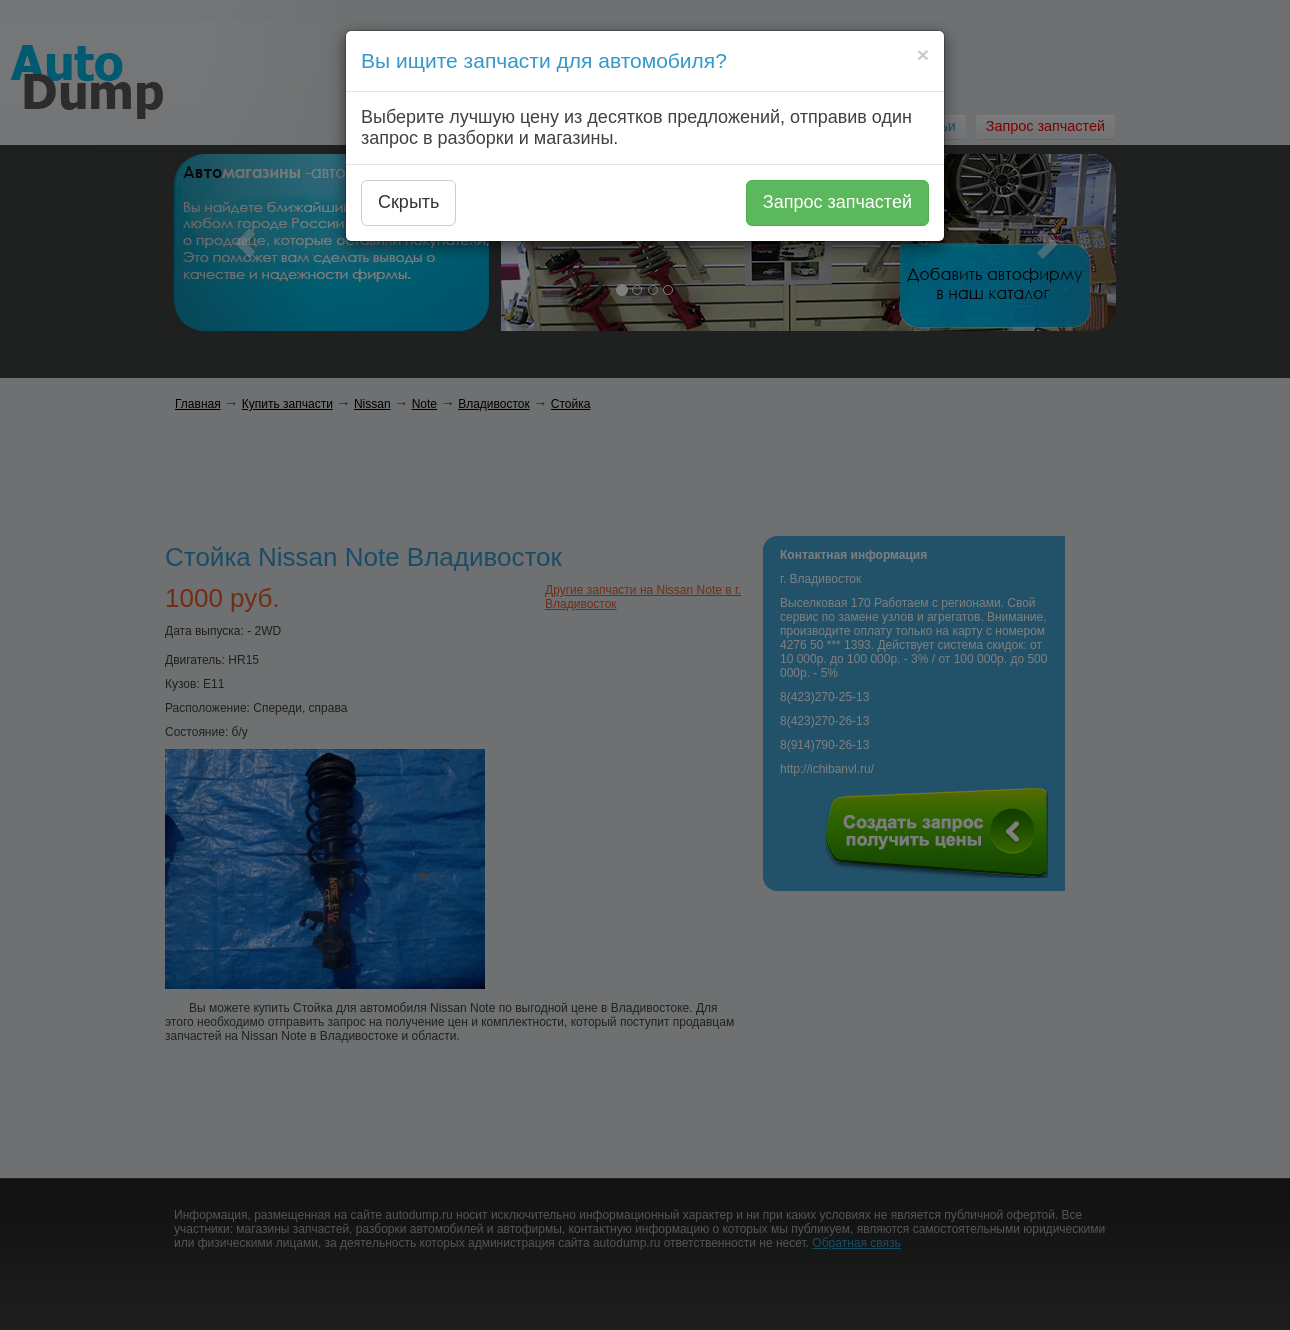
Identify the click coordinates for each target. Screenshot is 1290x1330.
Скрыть (408, 202)
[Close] (923, 54)
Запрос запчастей (837, 202)
